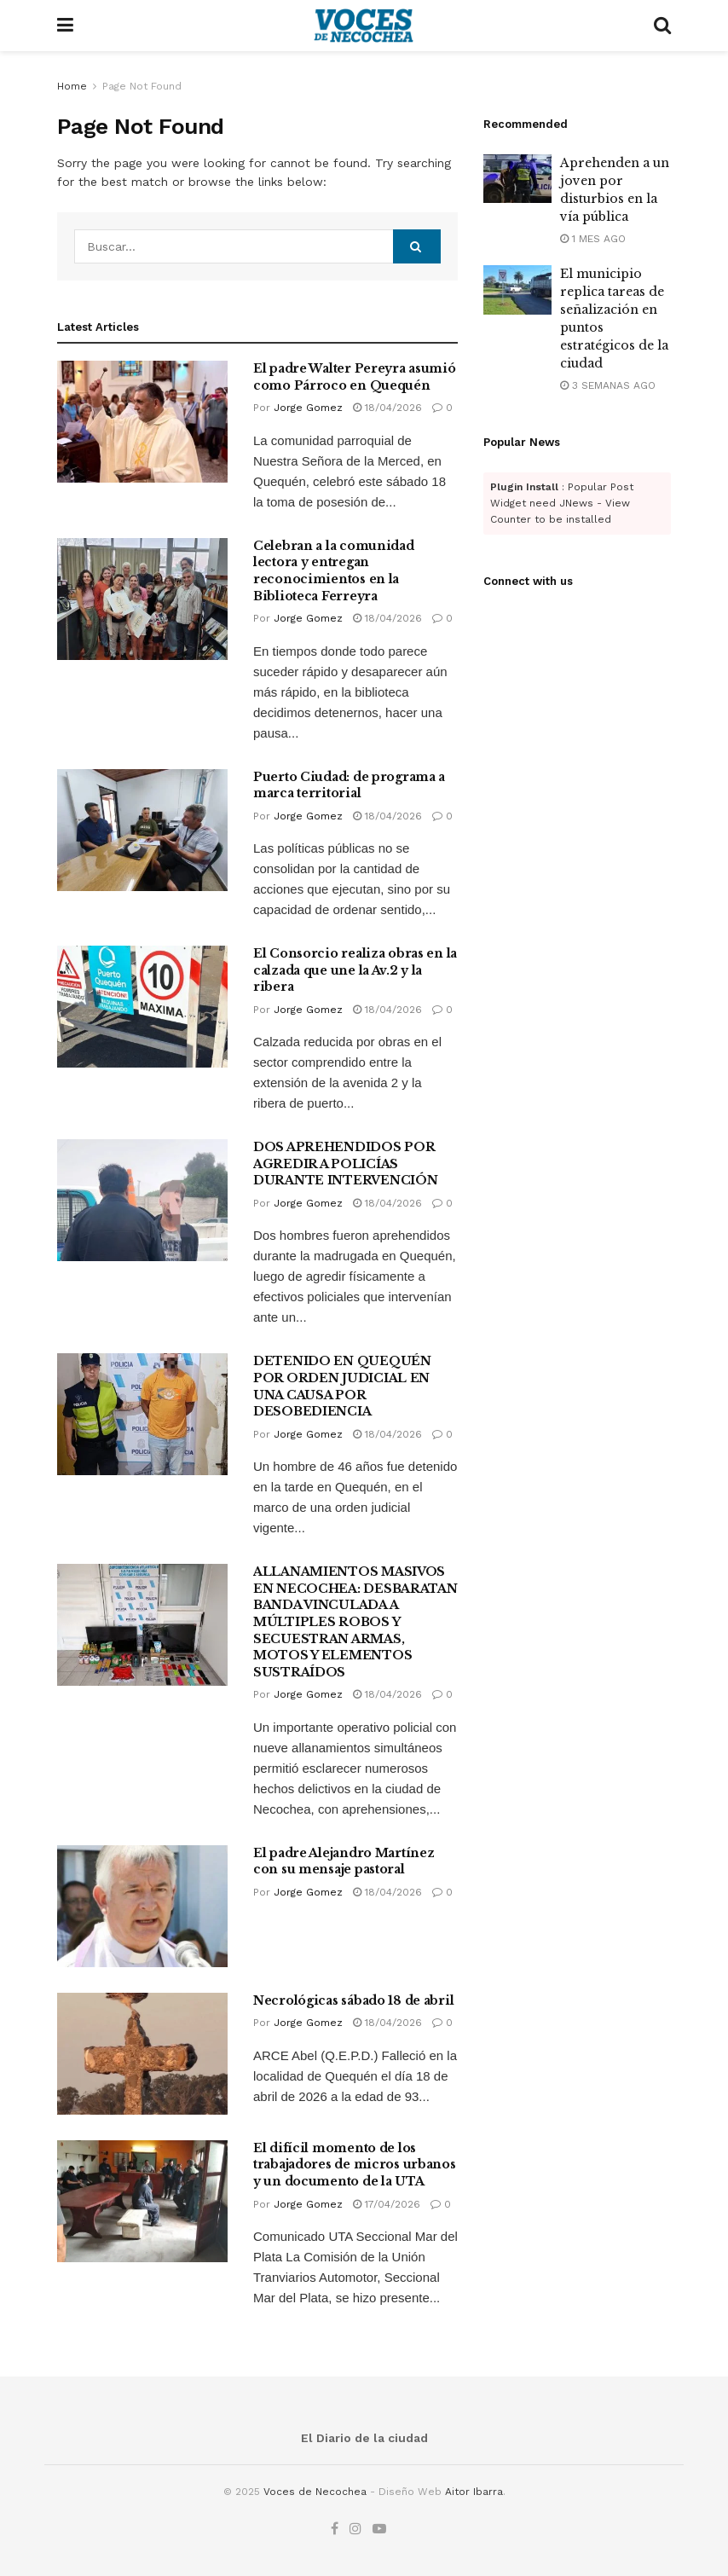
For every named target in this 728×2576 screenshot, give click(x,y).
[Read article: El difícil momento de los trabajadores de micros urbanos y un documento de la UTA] (142, 2201)
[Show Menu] (65, 25)
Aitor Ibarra (474, 2492)
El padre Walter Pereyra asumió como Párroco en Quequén (354, 377)
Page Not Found (142, 86)
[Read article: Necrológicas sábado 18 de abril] (142, 2054)
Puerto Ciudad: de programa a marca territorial (349, 785)
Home (72, 86)
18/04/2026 (387, 408)
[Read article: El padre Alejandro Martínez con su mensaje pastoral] (142, 1906)
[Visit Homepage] (363, 26)
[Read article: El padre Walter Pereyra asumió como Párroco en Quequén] (142, 422)
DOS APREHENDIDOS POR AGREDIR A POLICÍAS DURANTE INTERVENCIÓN (345, 1163)
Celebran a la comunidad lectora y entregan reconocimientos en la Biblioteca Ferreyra (333, 571)
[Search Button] (662, 25)
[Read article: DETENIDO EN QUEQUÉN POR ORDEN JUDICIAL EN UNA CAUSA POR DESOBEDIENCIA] (142, 1414)
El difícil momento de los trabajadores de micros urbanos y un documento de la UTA (354, 2164)
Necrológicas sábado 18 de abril (353, 2000)
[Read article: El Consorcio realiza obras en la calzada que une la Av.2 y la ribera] (142, 1007)
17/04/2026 (386, 2204)
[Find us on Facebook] (334, 2529)
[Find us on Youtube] (379, 2529)
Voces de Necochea (315, 2492)
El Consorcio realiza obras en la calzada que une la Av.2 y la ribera (355, 970)
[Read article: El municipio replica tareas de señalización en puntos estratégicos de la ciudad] (517, 289)
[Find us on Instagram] (355, 2529)
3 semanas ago (608, 385)
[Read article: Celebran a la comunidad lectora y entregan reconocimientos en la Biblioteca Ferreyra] (142, 599)
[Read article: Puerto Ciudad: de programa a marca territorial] (142, 830)
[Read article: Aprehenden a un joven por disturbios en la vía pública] (517, 178)
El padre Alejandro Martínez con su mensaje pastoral (343, 1861)
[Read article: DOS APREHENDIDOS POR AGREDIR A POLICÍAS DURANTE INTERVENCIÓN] (142, 1200)
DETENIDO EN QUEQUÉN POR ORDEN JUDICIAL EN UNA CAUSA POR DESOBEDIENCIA (342, 1386)
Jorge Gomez (308, 408)
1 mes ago (593, 239)
